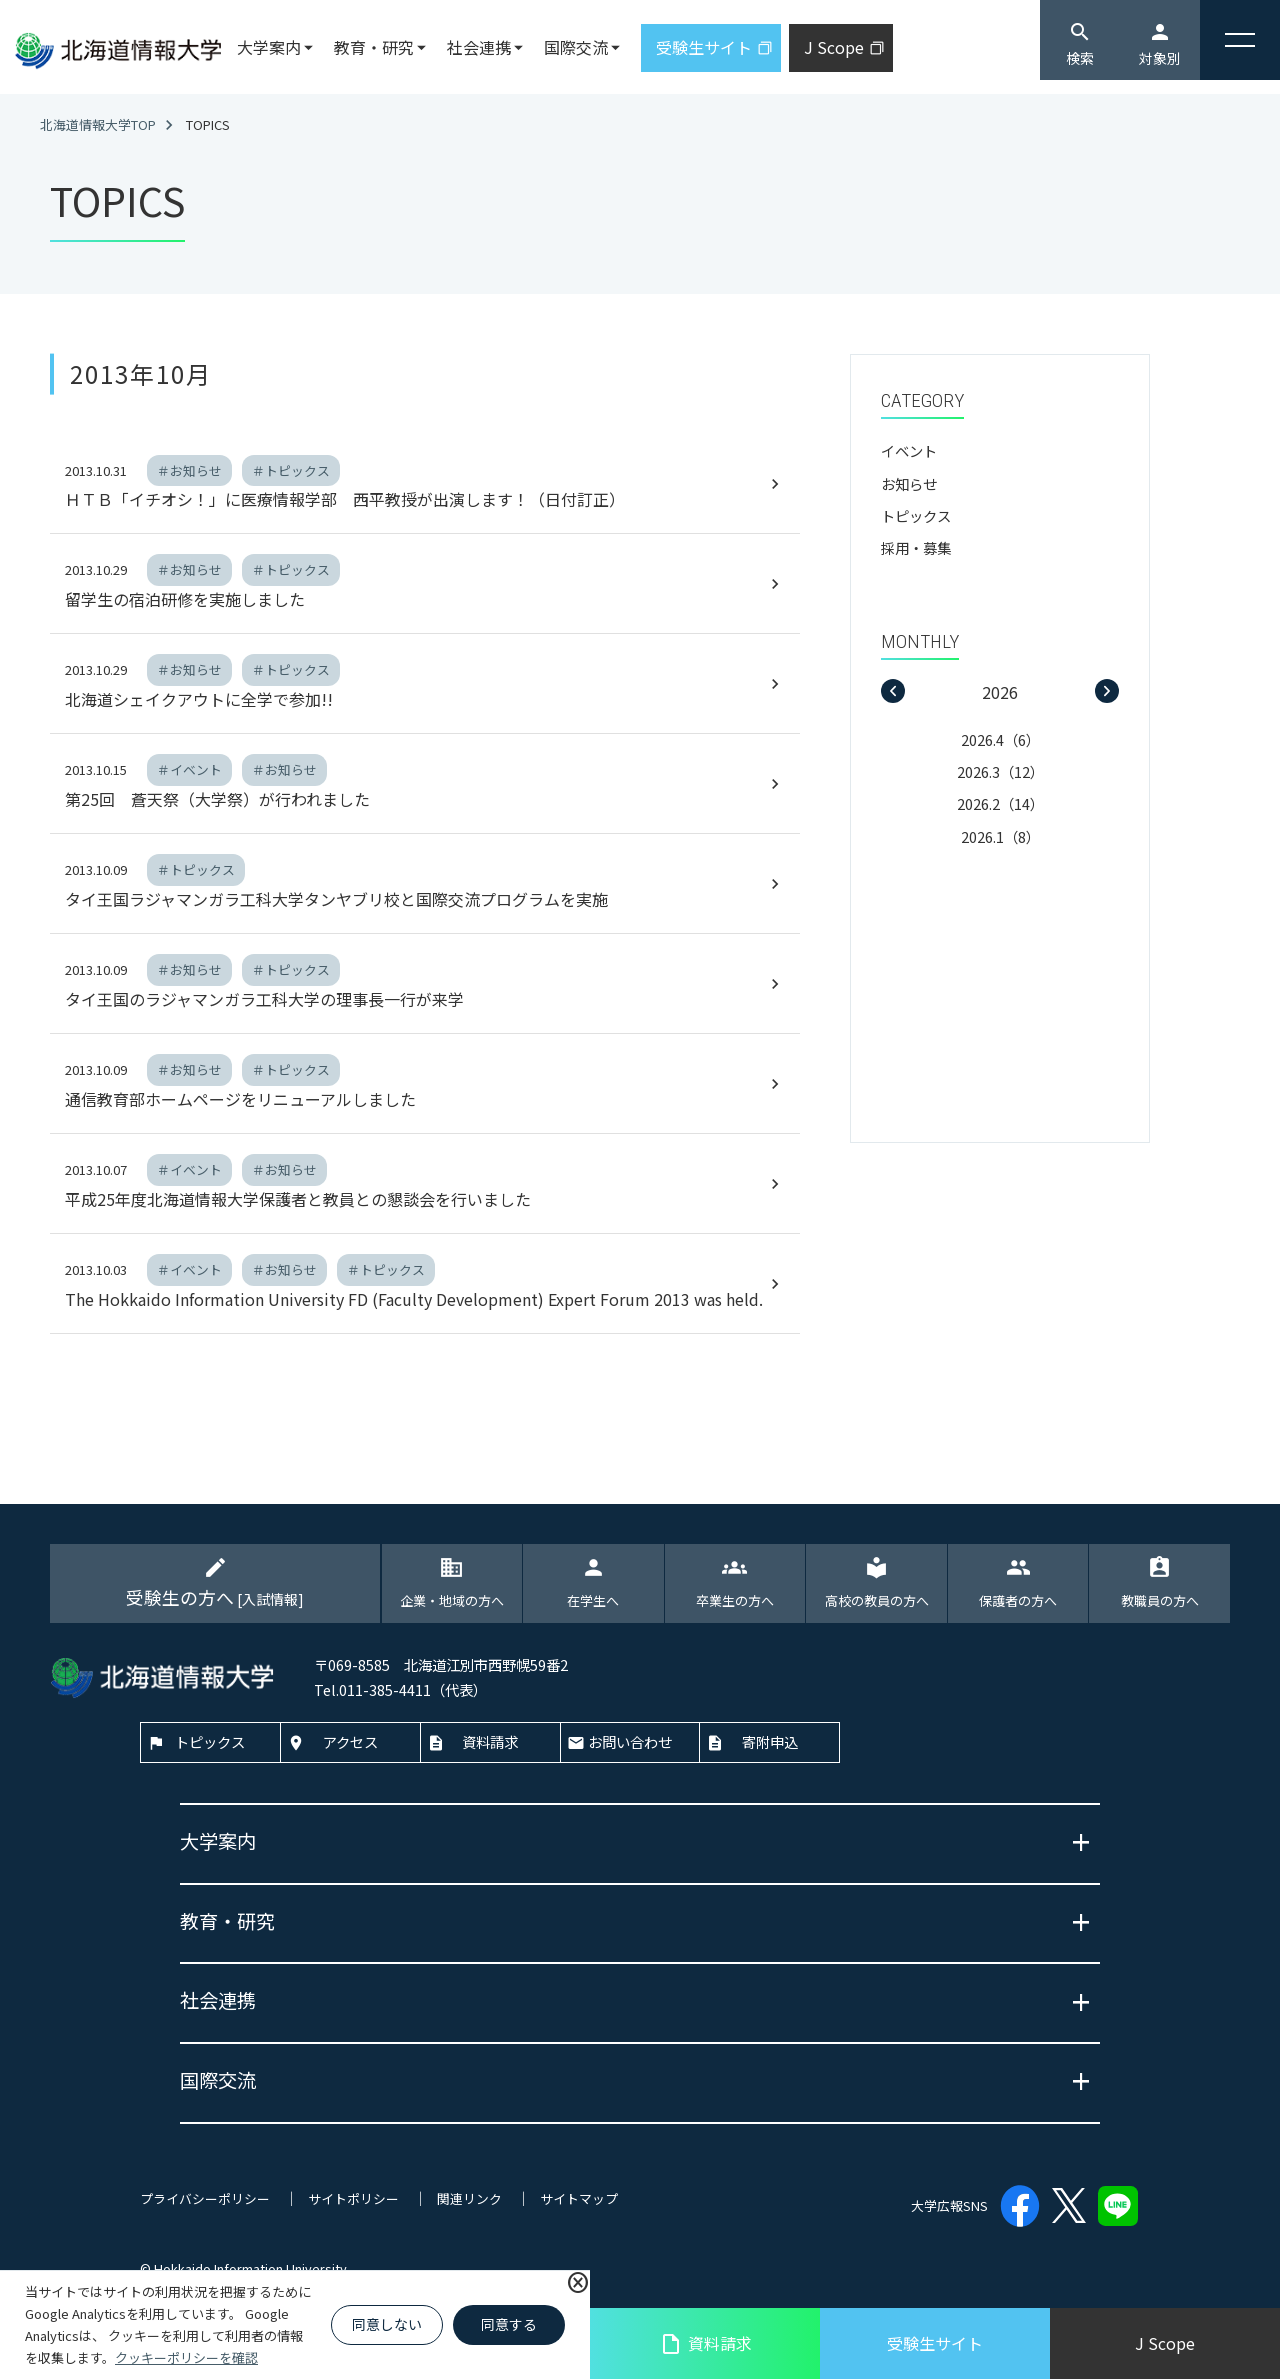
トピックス (916, 515)
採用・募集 (916, 547)
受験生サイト (935, 2343)
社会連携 (479, 47)
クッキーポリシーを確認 (186, 2357)
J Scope (1165, 2343)
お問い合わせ (630, 1741)
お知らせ (909, 483)
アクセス (350, 1741)
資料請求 (705, 2343)
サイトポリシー (353, 2198)
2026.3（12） (1000, 771)
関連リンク (469, 2198)
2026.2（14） (1000, 803)
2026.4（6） (1000, 739)
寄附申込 (770, 1741)
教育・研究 (374, 47)
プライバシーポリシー (205, 2198)
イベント (909, 450)
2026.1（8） (1000, 836)
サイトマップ (579, 2198)
